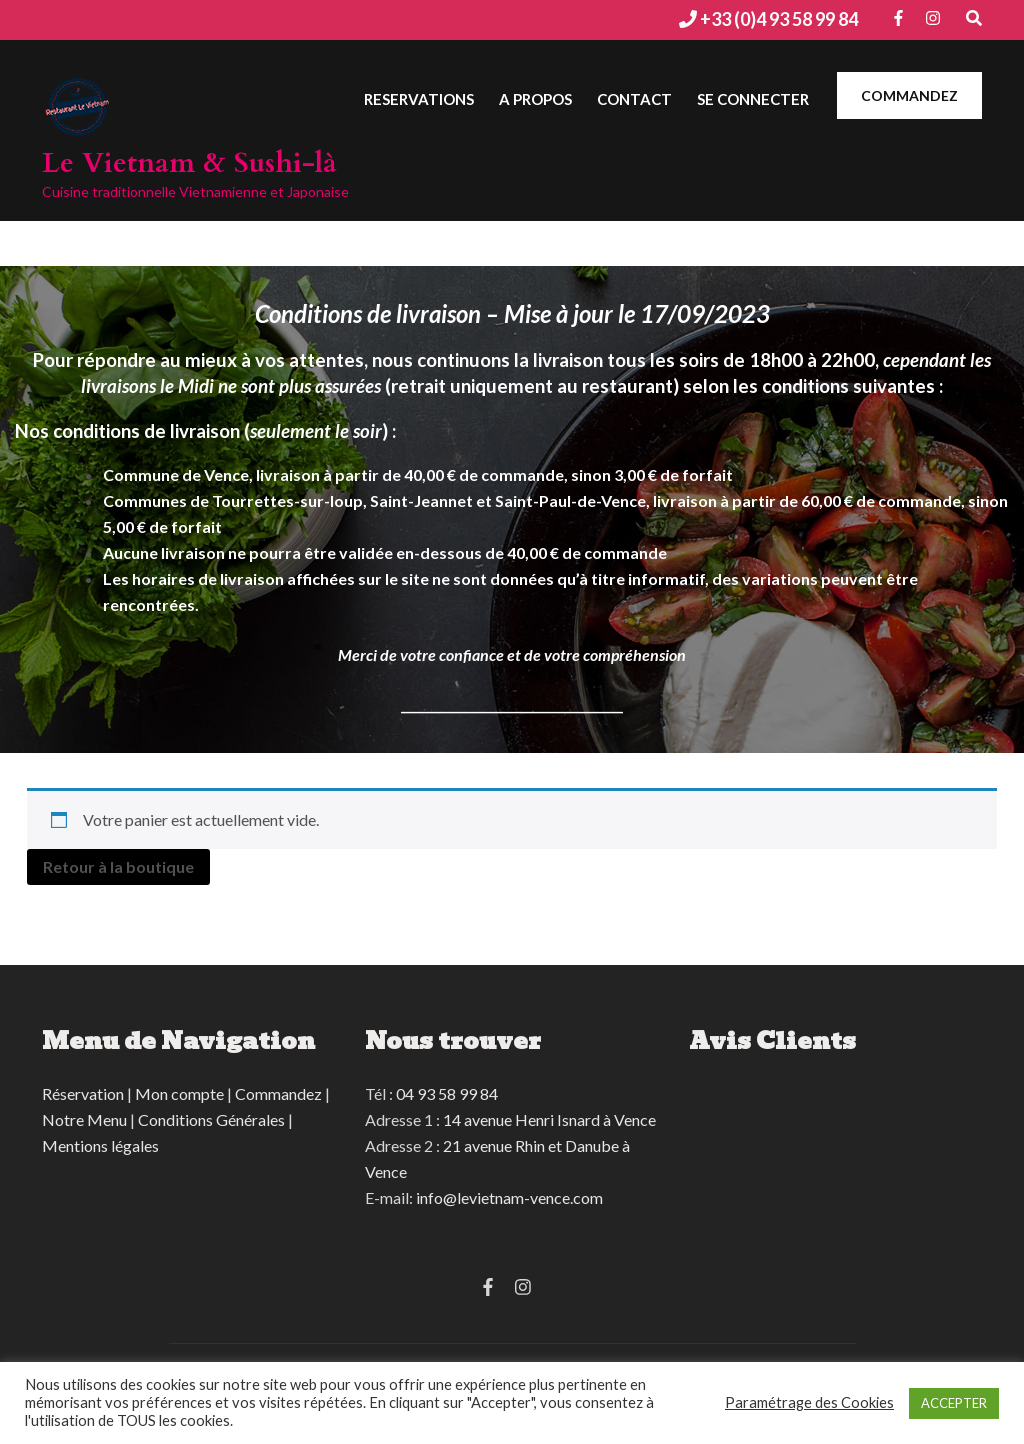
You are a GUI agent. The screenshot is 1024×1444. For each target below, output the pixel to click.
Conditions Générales (211, 1119)
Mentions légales (100, 1145)
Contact (634, 99)
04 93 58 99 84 (447, 1093)
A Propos (535, 99)
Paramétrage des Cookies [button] (809, 1402)
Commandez (278, 1093)
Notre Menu (84, 1119)
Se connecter (753, 99)
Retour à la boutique (118, 866)
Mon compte (179, 1093)
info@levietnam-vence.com (509, 1197)
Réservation (83, 1093)
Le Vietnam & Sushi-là (189, 163)
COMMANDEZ (909, 95)
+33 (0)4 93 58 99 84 (777, 19)
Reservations (419, 99)
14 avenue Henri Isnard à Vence (549, 1119)
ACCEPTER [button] (954, 1403)
